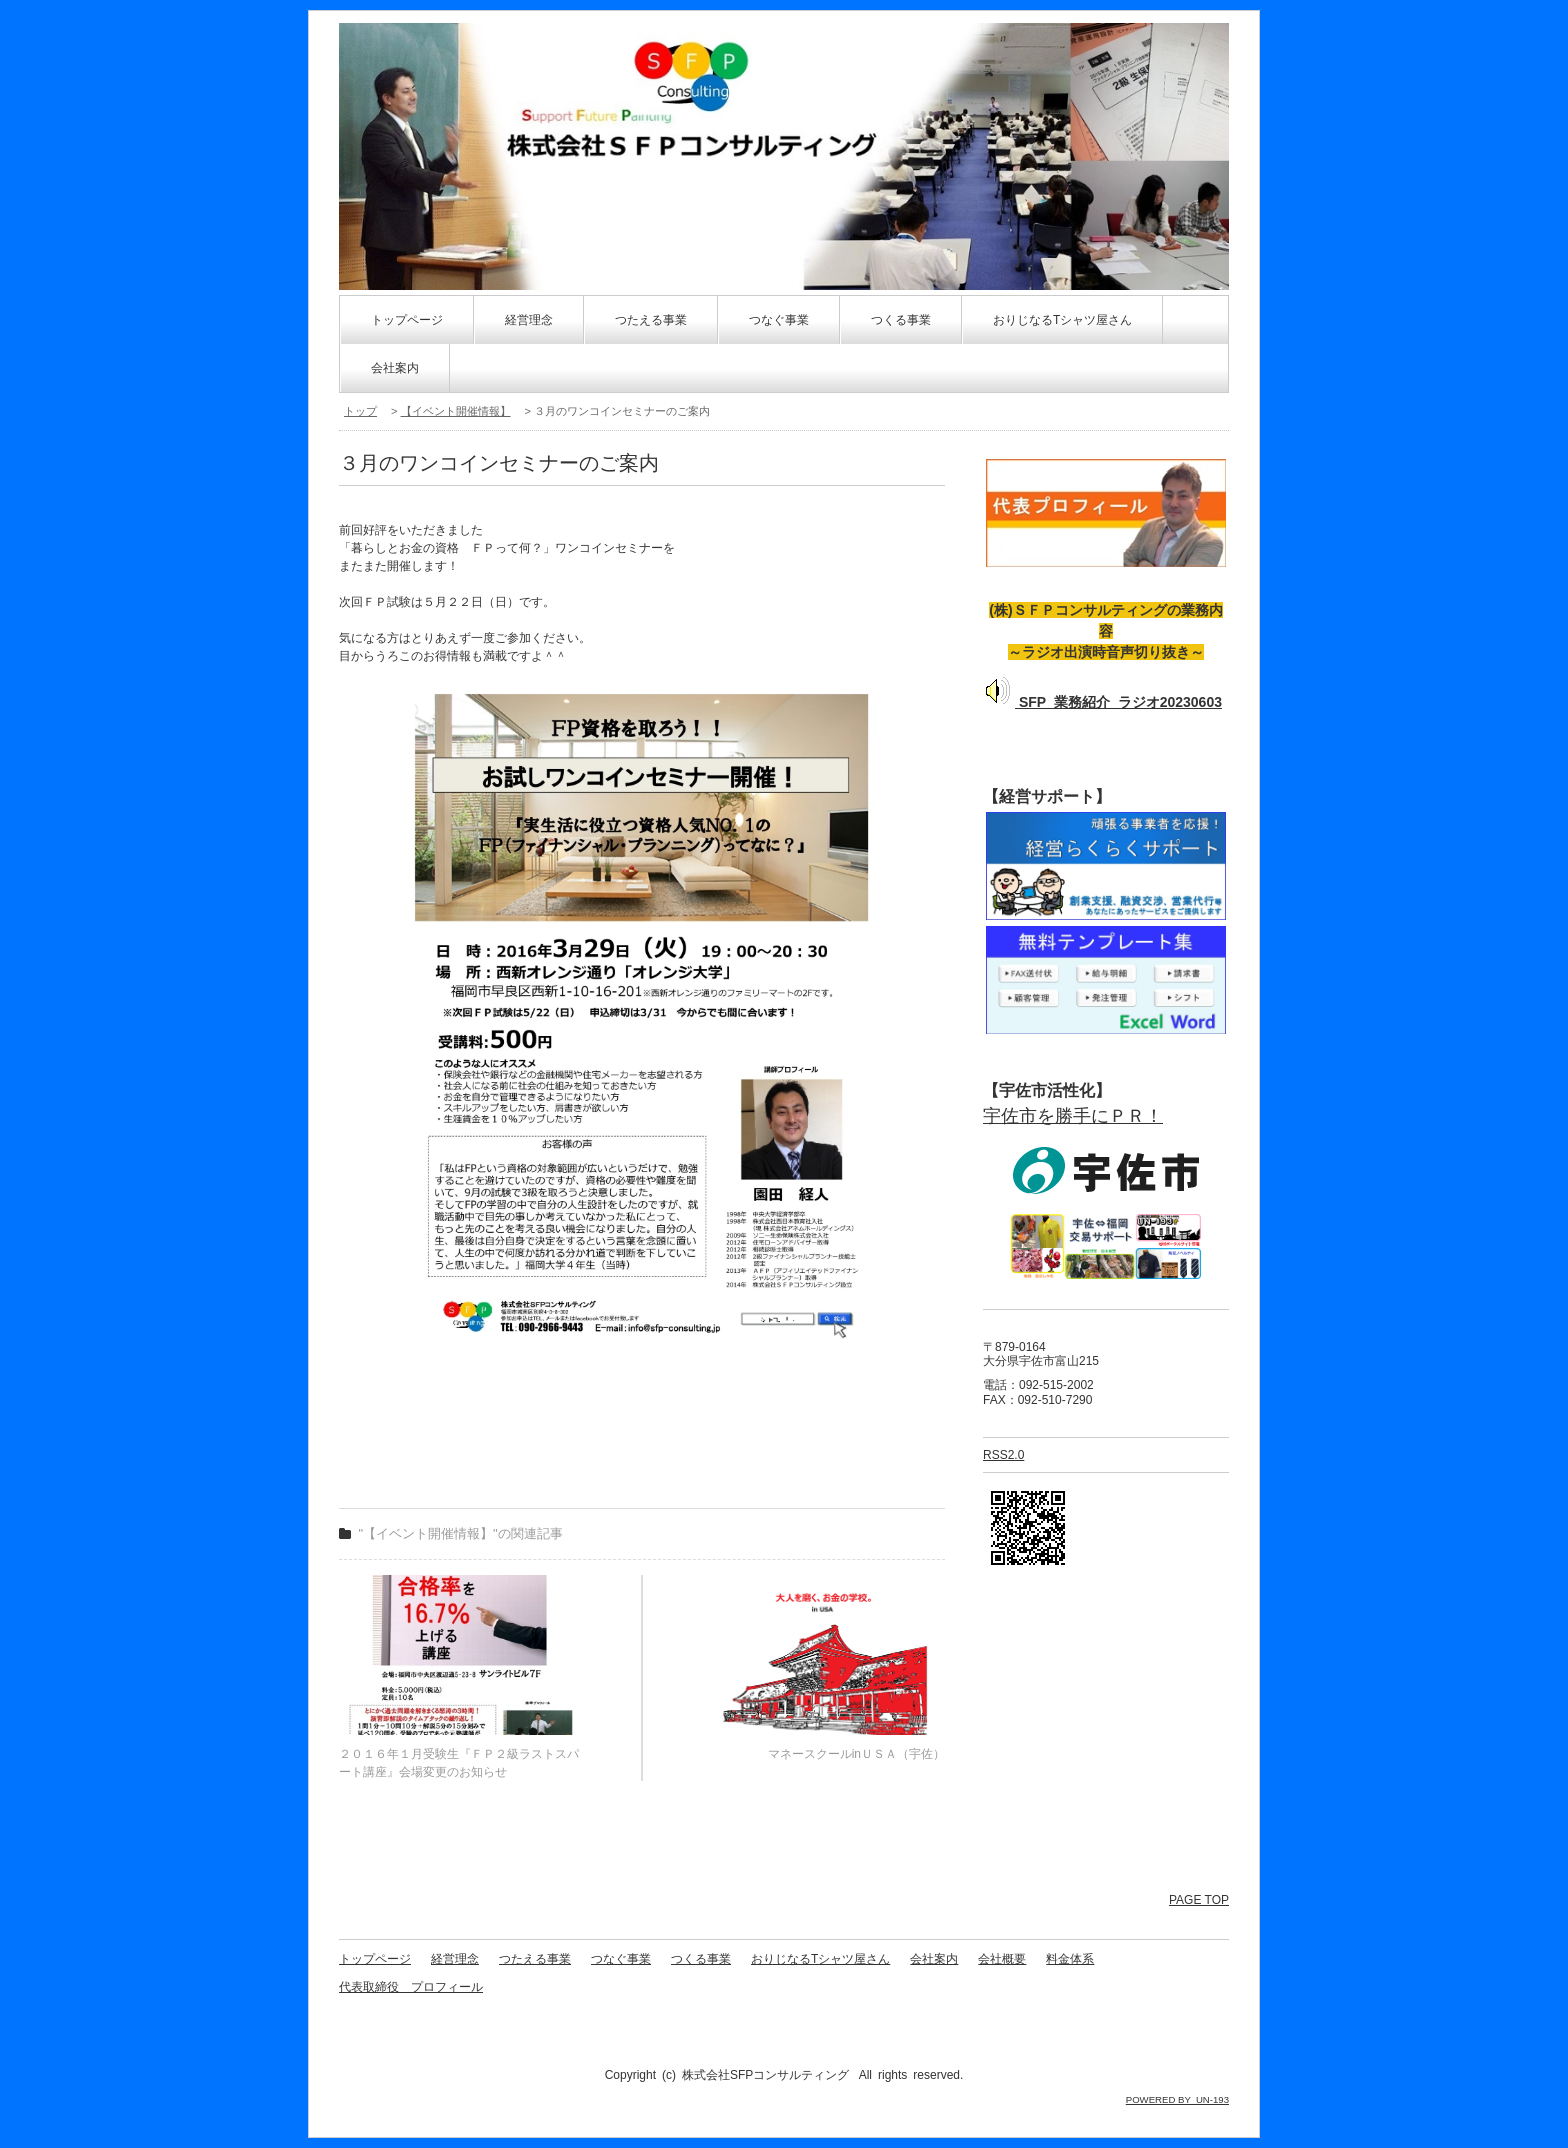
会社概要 (1002, 1959)
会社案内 (395, 368)
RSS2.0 (1003, 1455)
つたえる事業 (651, 320)
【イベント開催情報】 (456, 411)
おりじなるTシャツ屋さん (1062, 320)
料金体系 (1070, 1959)
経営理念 (529, 320)
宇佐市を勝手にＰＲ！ (1073, 1116)
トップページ (407, 320)
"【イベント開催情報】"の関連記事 (461, 1533)
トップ (360, 411)
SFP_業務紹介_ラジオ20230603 (1102, 702)
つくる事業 (901, 320)
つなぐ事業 (779, 320)
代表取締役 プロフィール (411, 1987)
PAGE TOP (1199, 1900)
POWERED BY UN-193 (1177, 2099)
